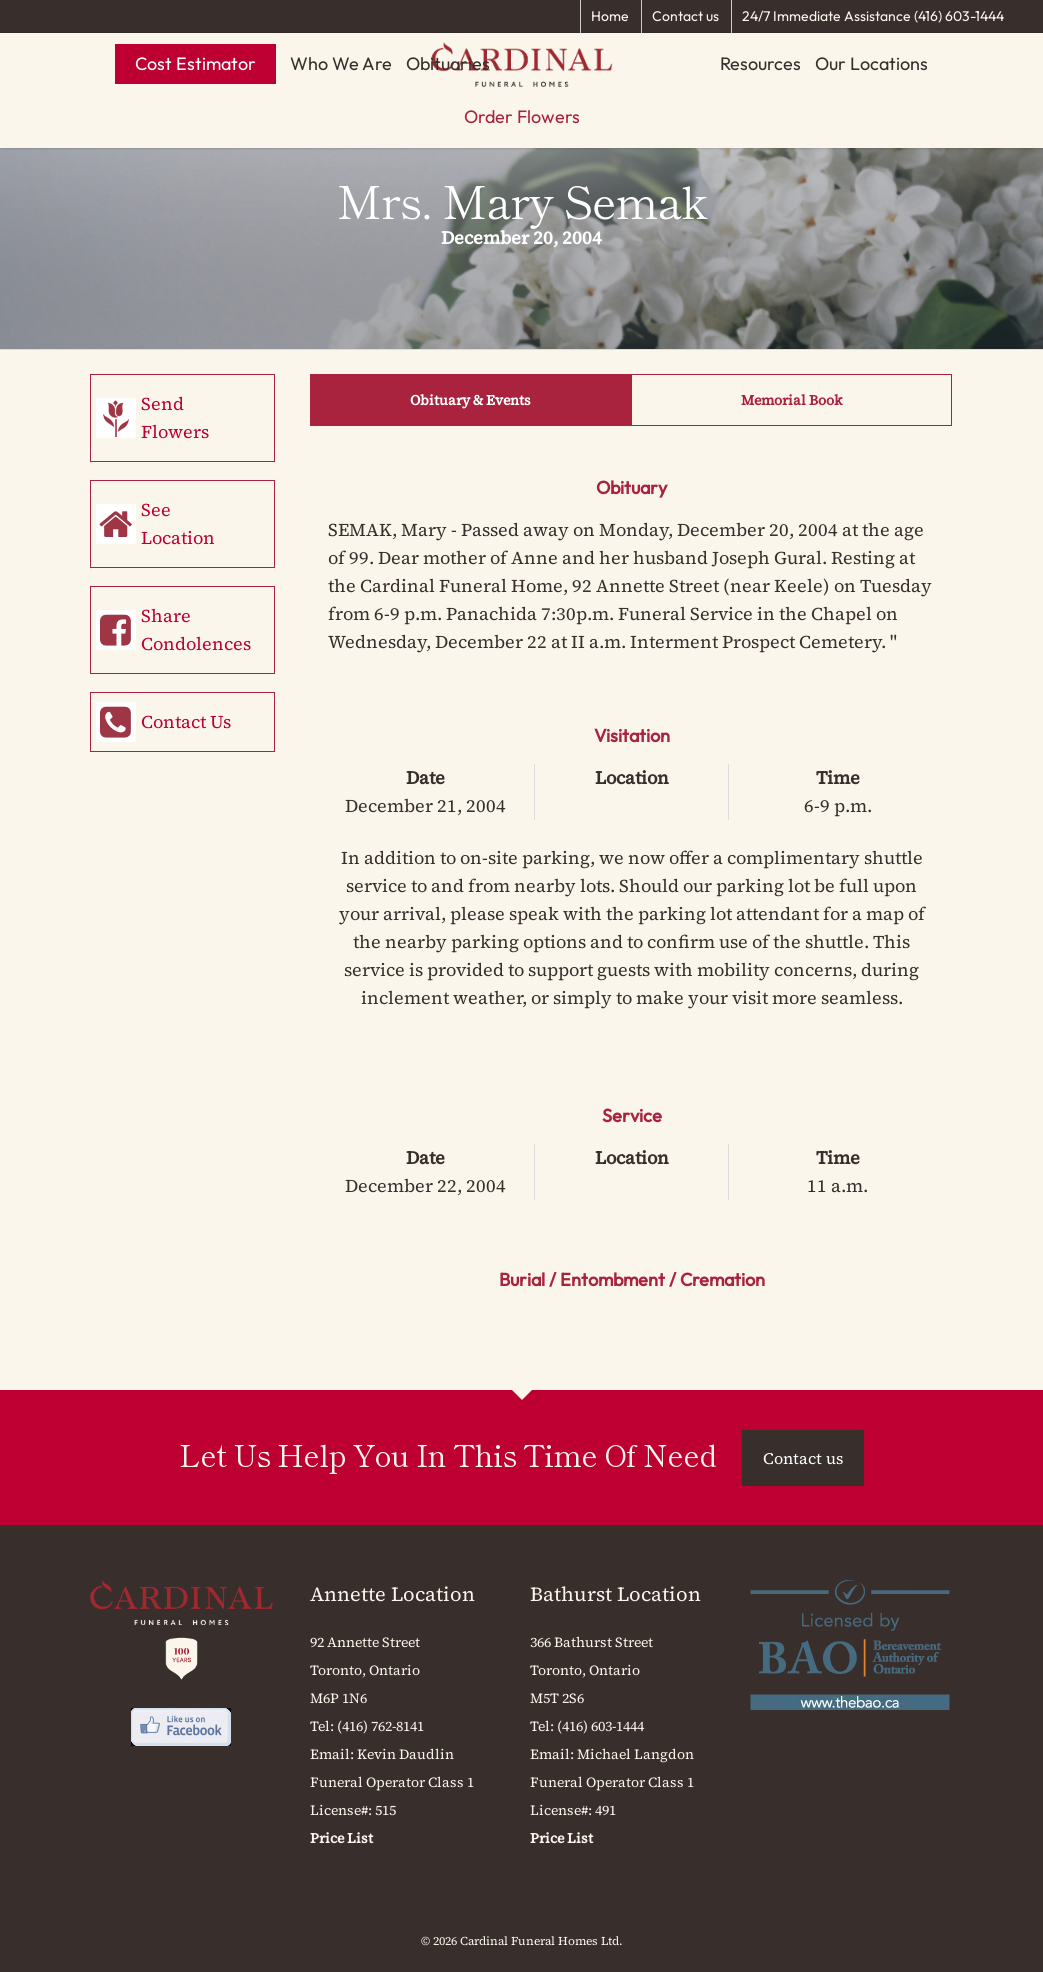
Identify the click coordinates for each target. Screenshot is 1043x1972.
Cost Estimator (195, 63)
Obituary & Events (470, 400)
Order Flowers (522, 116)
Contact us (685, 16)
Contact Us (186, 721)
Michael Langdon (635, 1754)
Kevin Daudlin (405, 1754)
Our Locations (871, 63)
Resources (760, 63)
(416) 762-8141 (380, 1726)
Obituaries (448, 63)
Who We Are (341, 63)
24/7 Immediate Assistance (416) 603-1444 (873, 16)
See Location (178, 523)
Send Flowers (175, 417)
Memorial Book (791, 400)
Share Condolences (196, 629)
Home (610, 16)
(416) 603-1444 (600, 1726)
